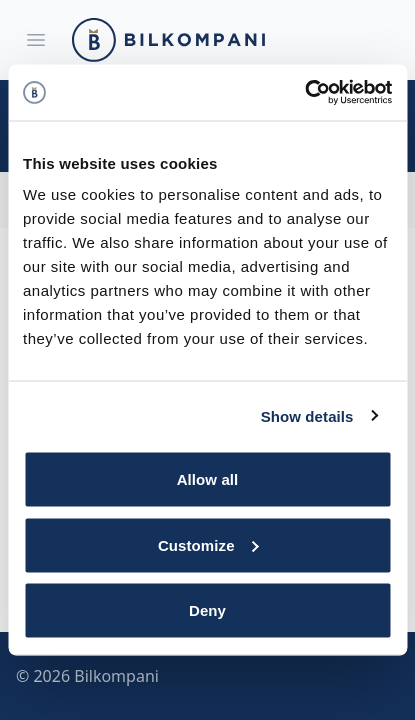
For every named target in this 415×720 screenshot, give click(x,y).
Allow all (208, 479)
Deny (207, 610)
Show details (307, 415)
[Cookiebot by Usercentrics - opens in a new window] (304, 93)
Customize (208, 544)
